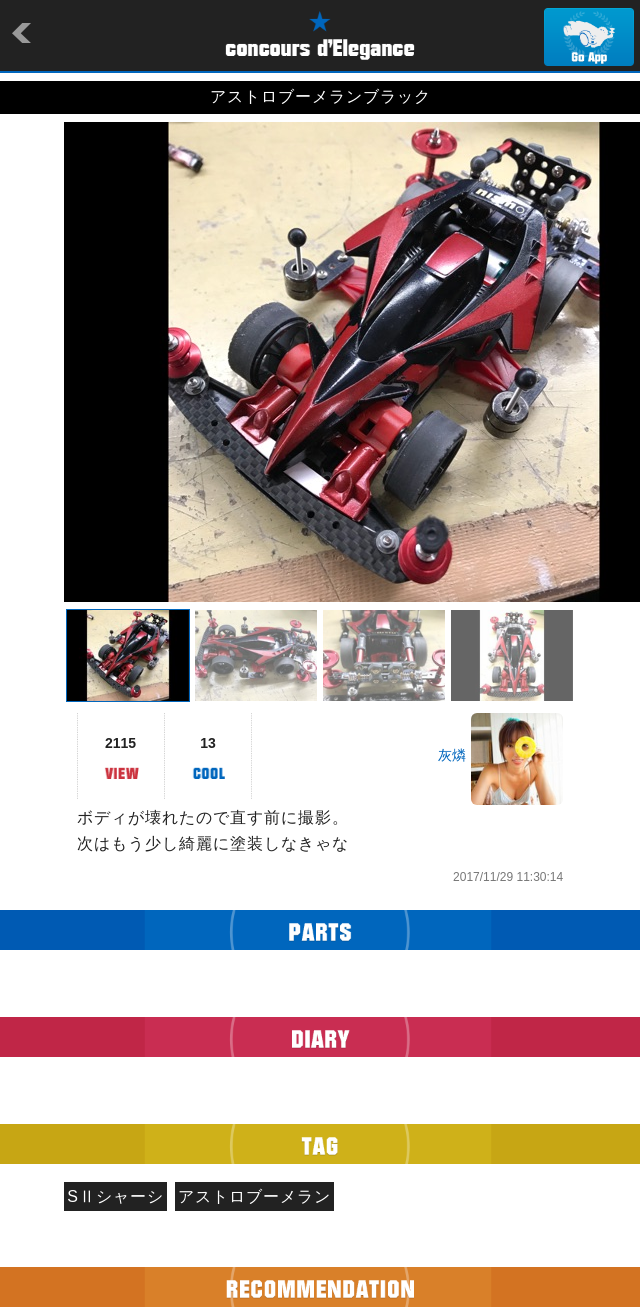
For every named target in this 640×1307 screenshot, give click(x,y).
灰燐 (452, 755)
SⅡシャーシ (115, 1196)
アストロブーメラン (254, 1196)
